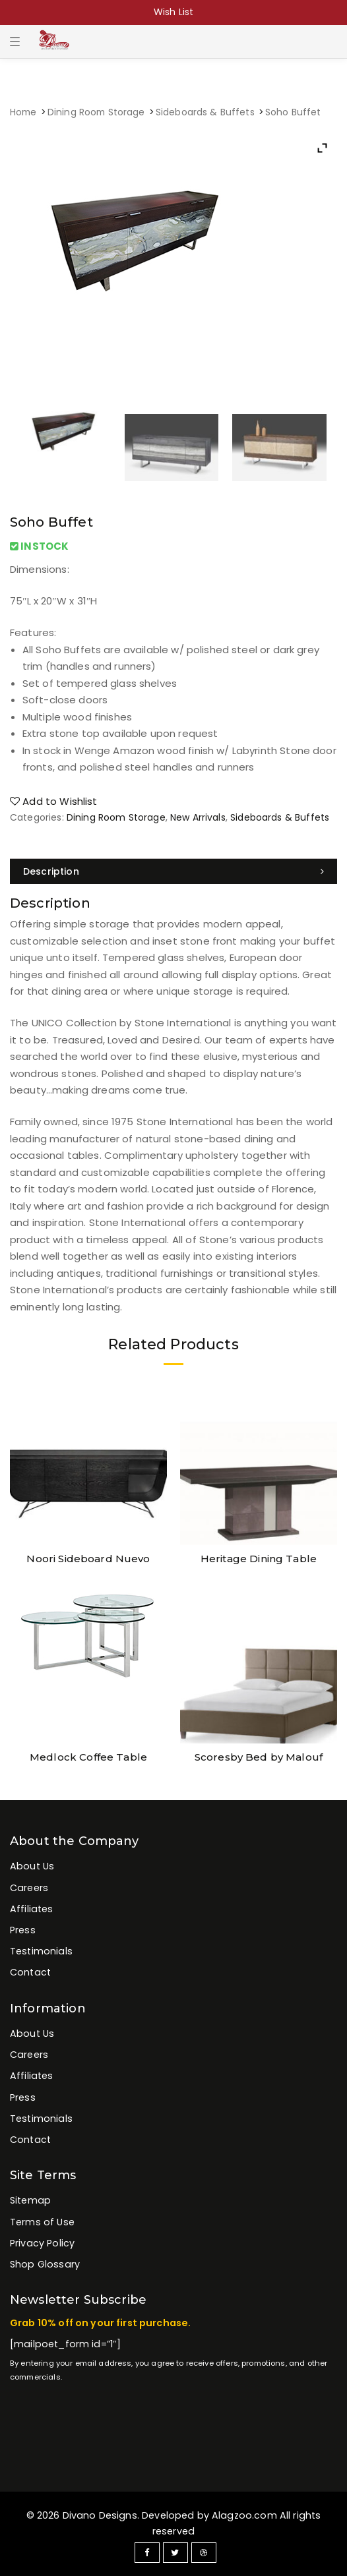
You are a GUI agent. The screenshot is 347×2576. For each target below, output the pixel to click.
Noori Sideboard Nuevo (88, 1558)
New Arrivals (198, 817)
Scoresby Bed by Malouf (259, 1757)
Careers (29, 1887)
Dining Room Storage (96, 112)
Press (23, 1930)
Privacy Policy (42, 2243)
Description (51, 871)
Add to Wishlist (54, 801)
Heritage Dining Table (259, 1558)
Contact (30, 1972)
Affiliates (31, 1909)
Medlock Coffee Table (88, 1757)
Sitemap (30, 2200)
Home (23, 112)
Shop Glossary (45, 2264)
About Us (32, 1866)
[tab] (173, 871)
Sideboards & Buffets (205, 112)
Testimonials (41, 1951)
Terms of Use (42, 2222)
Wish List (173, 11)
